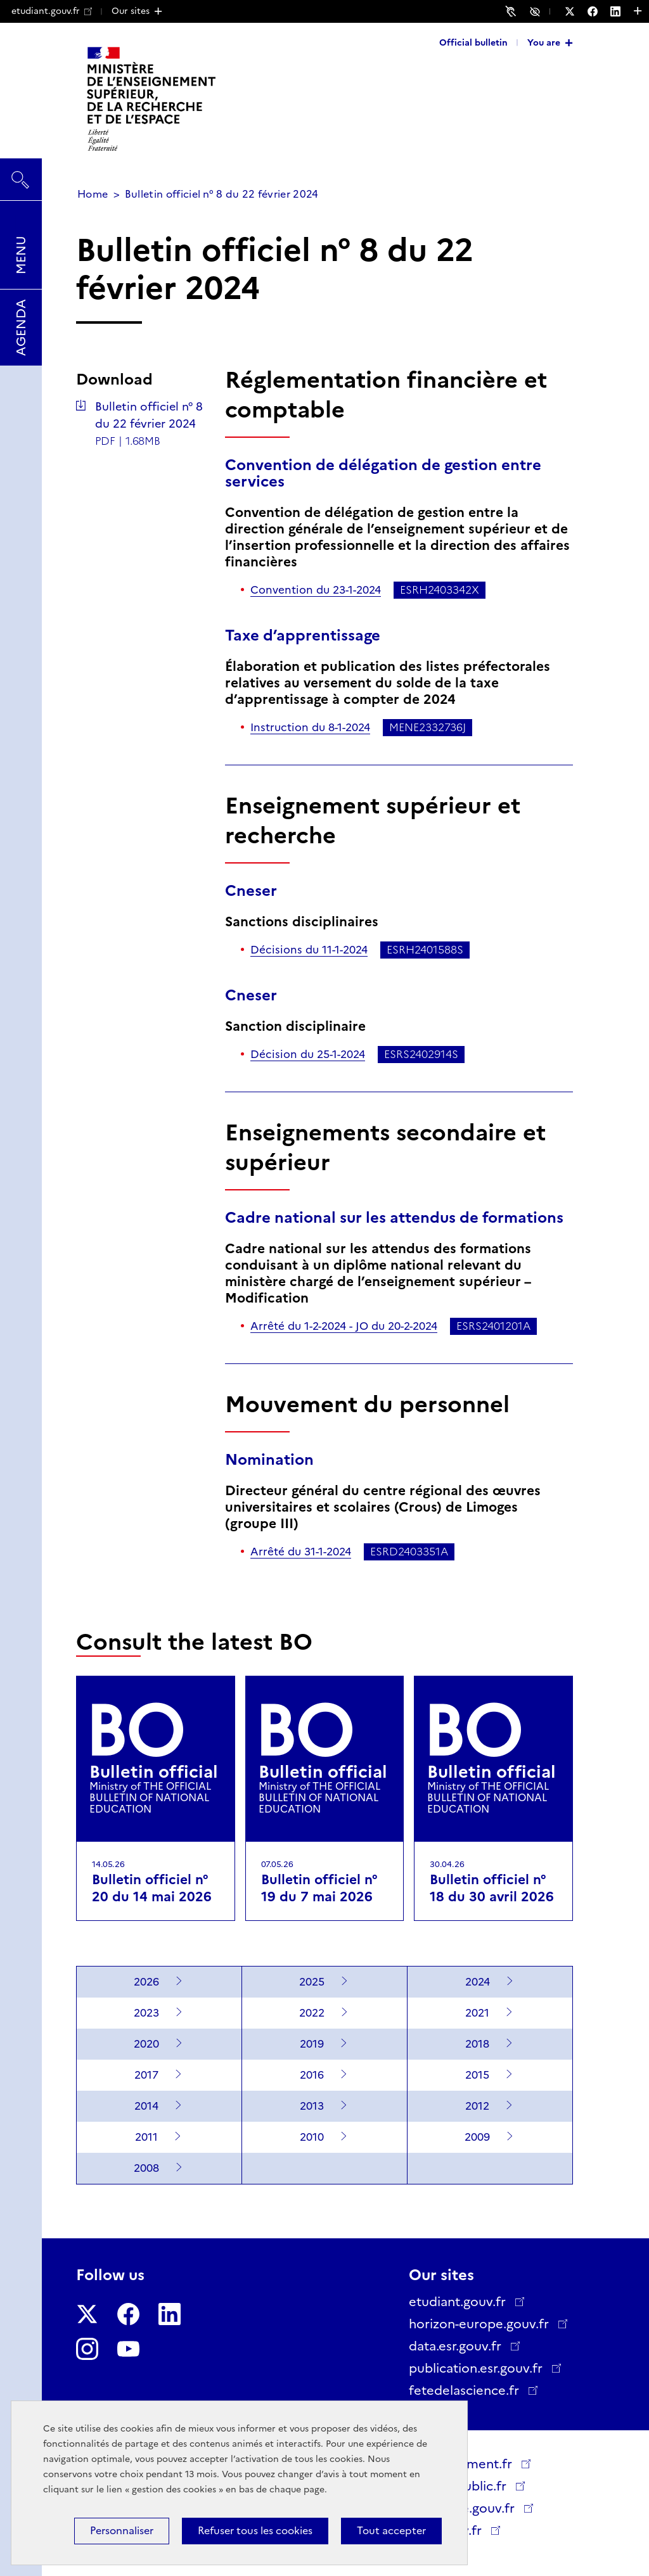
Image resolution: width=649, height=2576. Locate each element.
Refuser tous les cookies (255, 2531)
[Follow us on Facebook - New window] (599, 11)
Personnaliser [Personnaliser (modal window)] (121, 2531)
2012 (477, 2106)
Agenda (21, 327)
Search (21, 173)
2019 (312, 2043)
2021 (477, 2012)
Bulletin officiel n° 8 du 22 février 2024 (149, 415)
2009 (477, 2137)
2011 (146, 2137)
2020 (146, 2043)
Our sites (131, 10)
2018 (477, 2043)
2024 (477, 1981)
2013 (312, 2106)
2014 (146, 2106)
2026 (146, 1981)
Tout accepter (391, 2531)
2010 (312, 2137)
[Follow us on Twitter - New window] (576, 11)
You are (543, 42)
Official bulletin (473, 42)
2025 (311, 1981)
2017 (146, 2075)
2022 (311, 2012)
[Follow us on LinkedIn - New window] (621, 11)
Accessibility (537, 10)
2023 (146, 2012)
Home (92, 194)
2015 (477, 2075)
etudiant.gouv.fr (51, 10)
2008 (146, 2168)
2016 (312, 2075)
